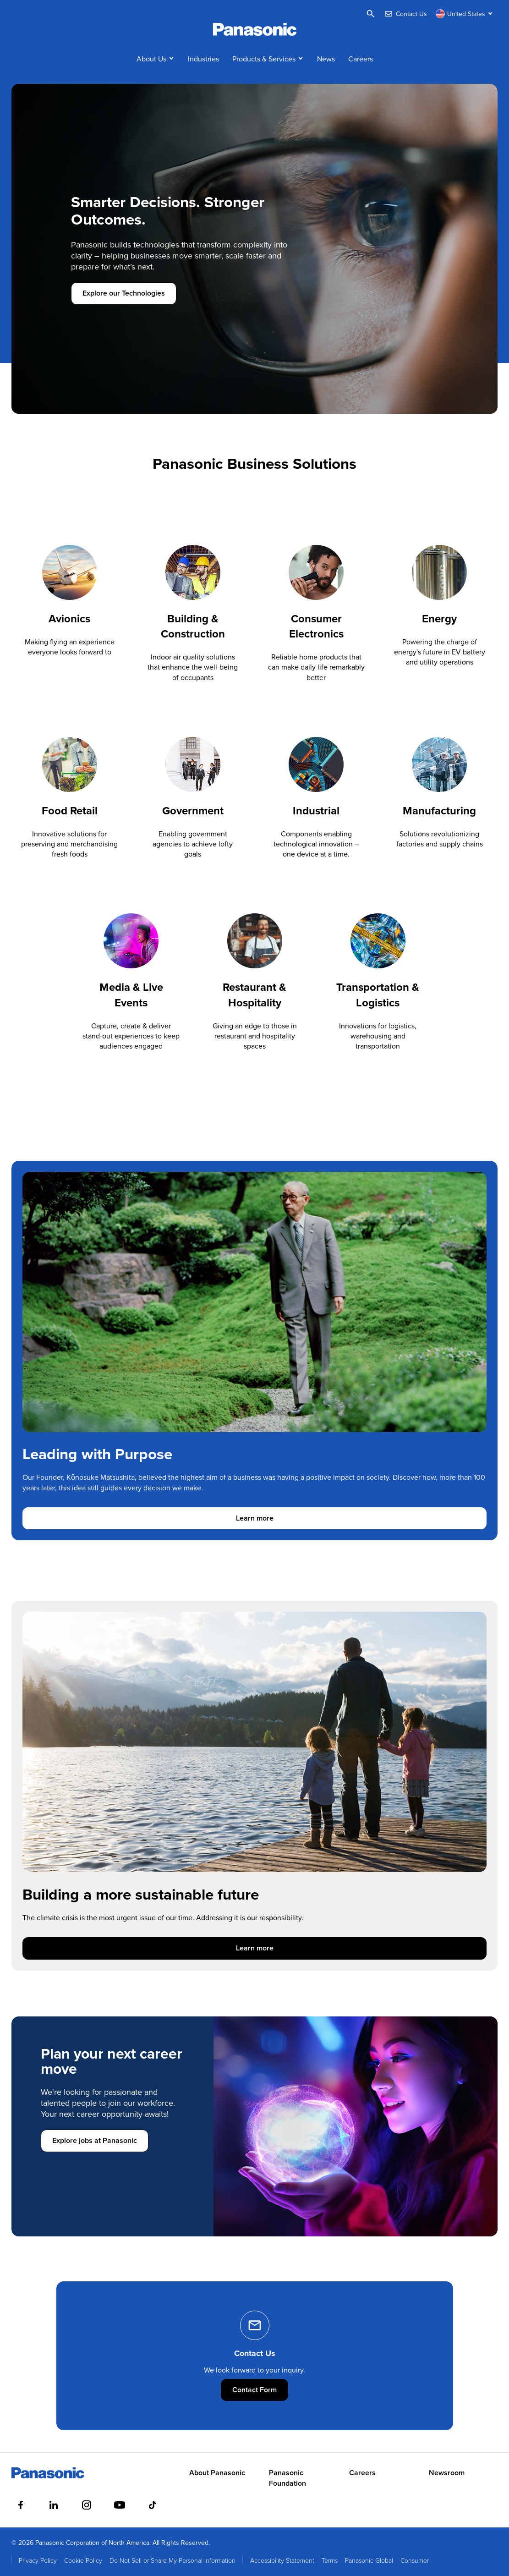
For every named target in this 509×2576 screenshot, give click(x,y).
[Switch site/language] (465, 14)
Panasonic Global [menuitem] (369, 2560)
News (326, 59)
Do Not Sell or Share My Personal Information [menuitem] (172, 2560)
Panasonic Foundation (287, 2478)
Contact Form (260, 2389)
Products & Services (264, 59)
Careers (360, 59)
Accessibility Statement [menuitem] (282, 2560)
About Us (151, 59)
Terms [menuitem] (330, 2560)
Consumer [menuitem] (414, 2560)
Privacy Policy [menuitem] (38, 2560)
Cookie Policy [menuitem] (83, 2560)
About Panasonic (217, 2473)
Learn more (291, 1518)
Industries (203, 59)
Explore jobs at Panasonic (94, 2140)
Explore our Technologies (123, 293)
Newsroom (447, 2473)
